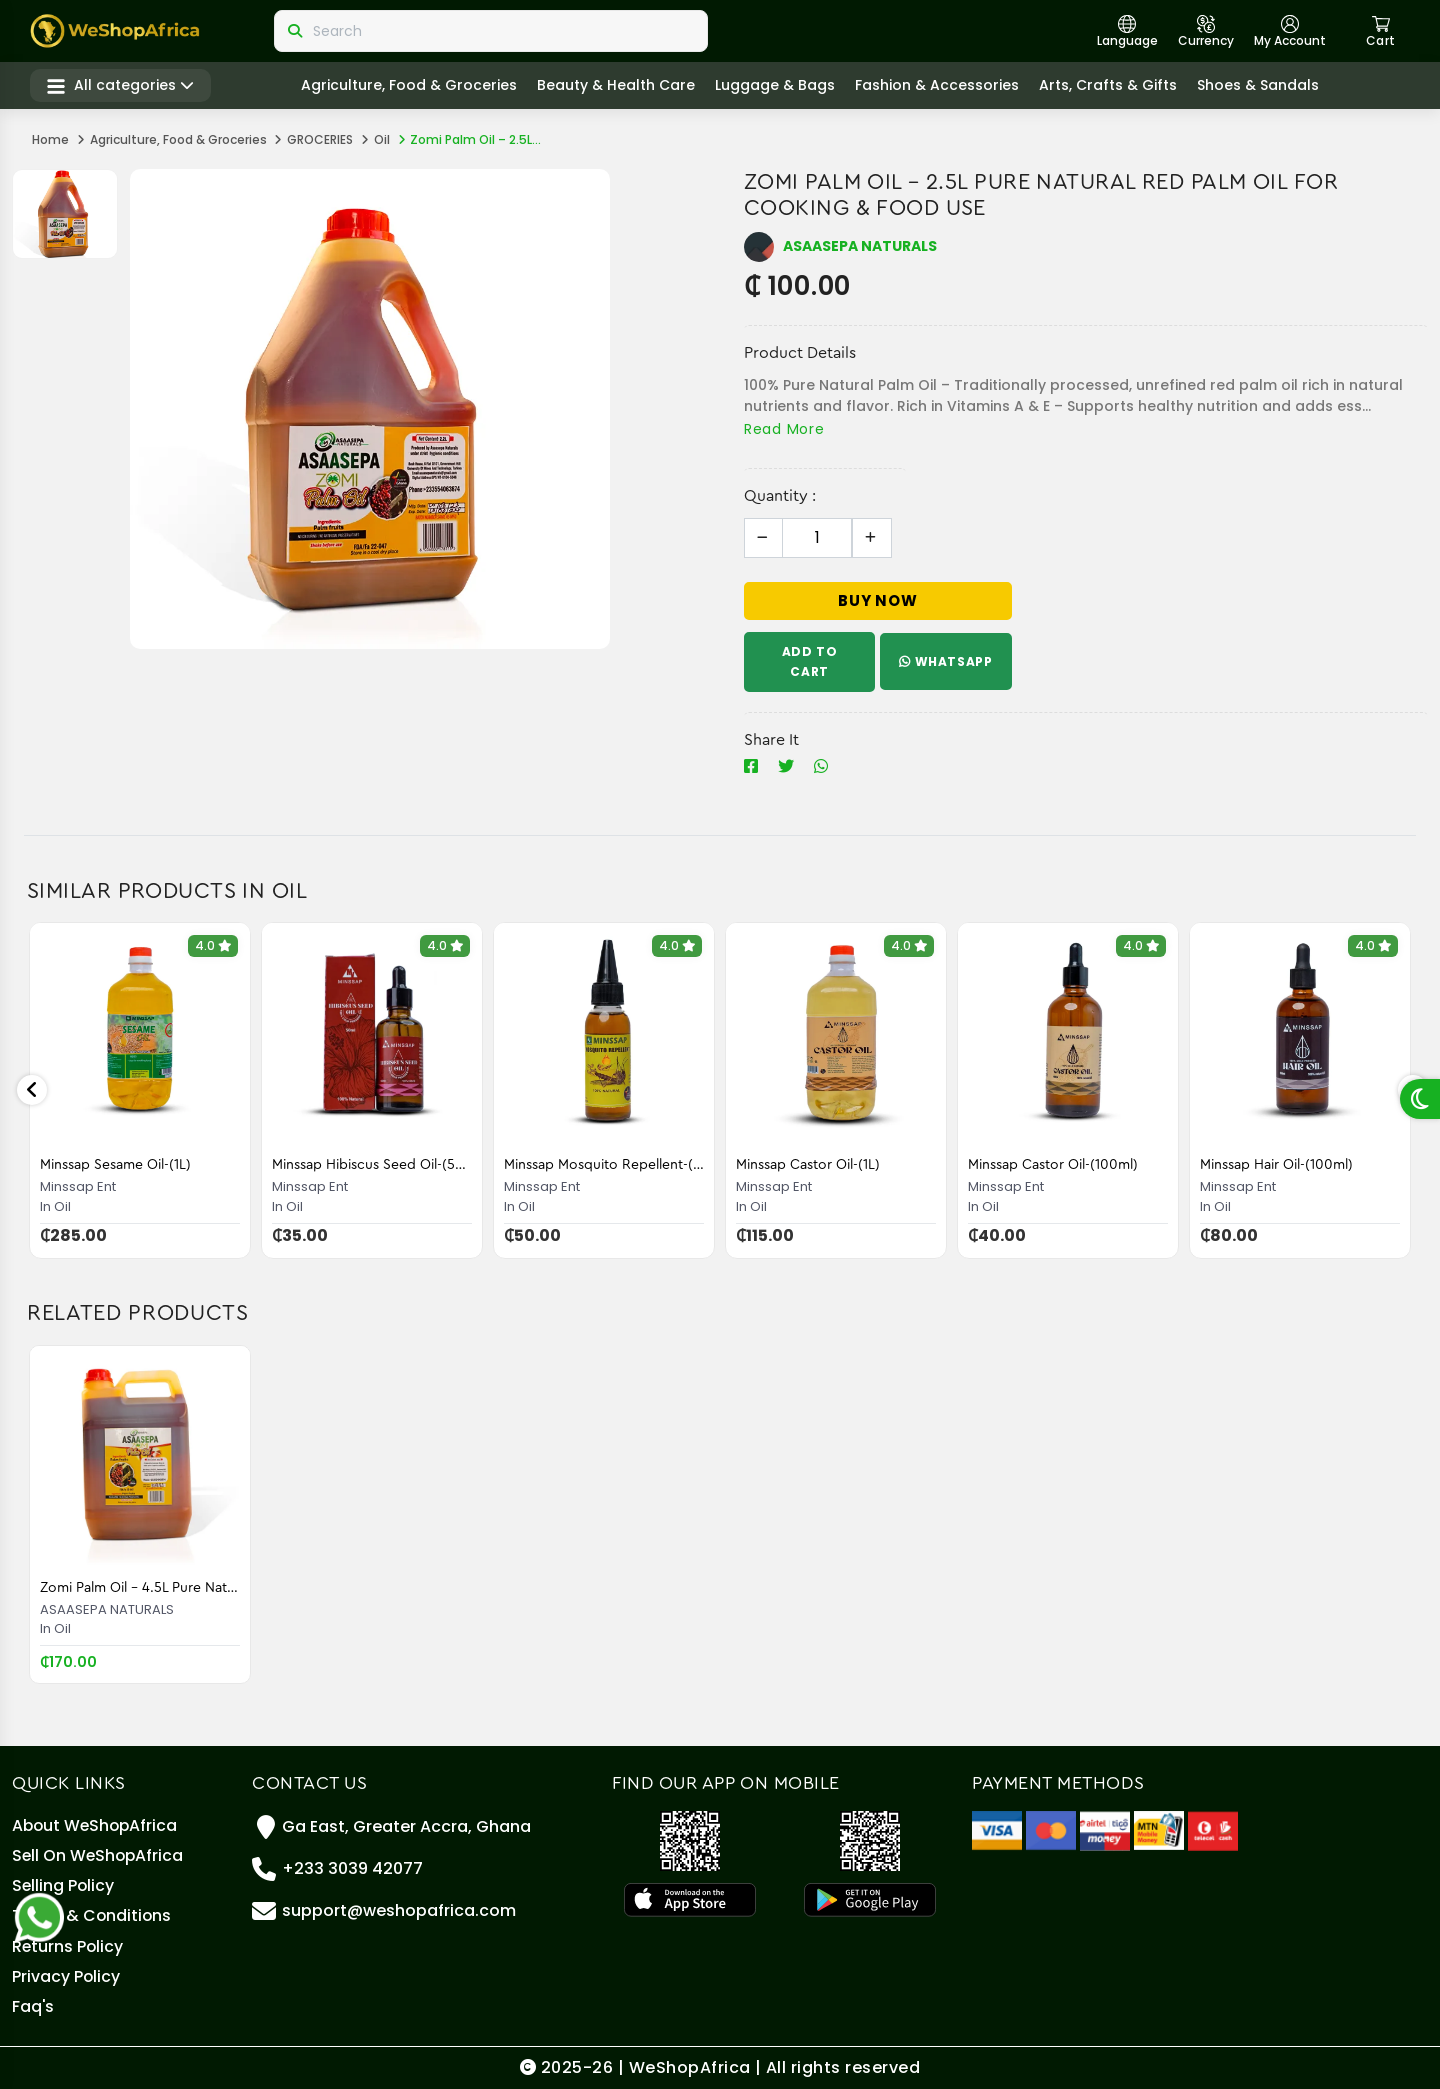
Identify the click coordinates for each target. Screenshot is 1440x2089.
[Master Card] (1051, 1816)
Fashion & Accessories (939, 86)
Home (50, 139)
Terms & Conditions (93, 1909)
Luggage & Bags (777, 86)
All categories (122, 86)
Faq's (33, 2005)
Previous (32, 1090)
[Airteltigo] (1105, 1816)
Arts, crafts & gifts (1110, 86)
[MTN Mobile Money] (1159, 1816)
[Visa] (997, 1816)
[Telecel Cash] (1213, 1816)
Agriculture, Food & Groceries (411, 86)
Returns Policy (68, 1941)
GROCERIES (320, 139)
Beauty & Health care (618, 86)
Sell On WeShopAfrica (99, 1845)
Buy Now (878, 600)
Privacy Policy (66, 1973)
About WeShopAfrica (97, 1813)
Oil (382, 139)
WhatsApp (946, 661)
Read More (784, 429)
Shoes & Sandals (1260, 86)
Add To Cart (810, 661)
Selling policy (64, 1877)
